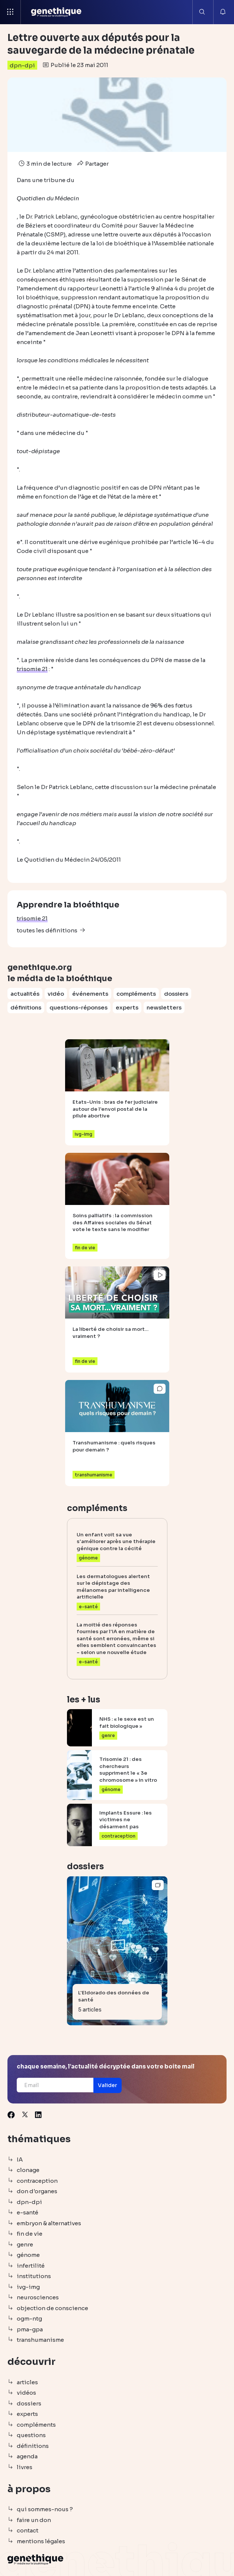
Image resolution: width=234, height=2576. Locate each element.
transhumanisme (40, 2339)
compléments (136, 993)
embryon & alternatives (49, 2223)
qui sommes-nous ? (45, 2509)
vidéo (56, 993)
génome (28, 2254)
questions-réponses (78, 1007)
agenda (27, 2456)
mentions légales (41, 2541)
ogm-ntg (29, 2318)
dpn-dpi (22, 65)
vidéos (26, 2392)
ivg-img (28, 2286)
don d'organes (37, 2191)
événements (90, 993)
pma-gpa (30, 2329)
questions (31, 2435)
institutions (34, 2276)
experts (127, 1007)
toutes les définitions (47, 930)
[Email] (55, 2085)
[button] (107, 2085)
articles (27, 2382)
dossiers (176, 993)
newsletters (164, 1007)
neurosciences (38, 2297)
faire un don (34, 2519)
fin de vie (29, 2233)
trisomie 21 (32, 918)
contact (27, 2530)
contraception (37, 2180)
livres (24, 2467)
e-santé (27, 2212)
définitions (25, 1007)
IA (20, 2159)
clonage (28, 2169)
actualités (24, 993)
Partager (92, 163)
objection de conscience (52, 2308)
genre (25, 2244)
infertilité (31, 2265)
